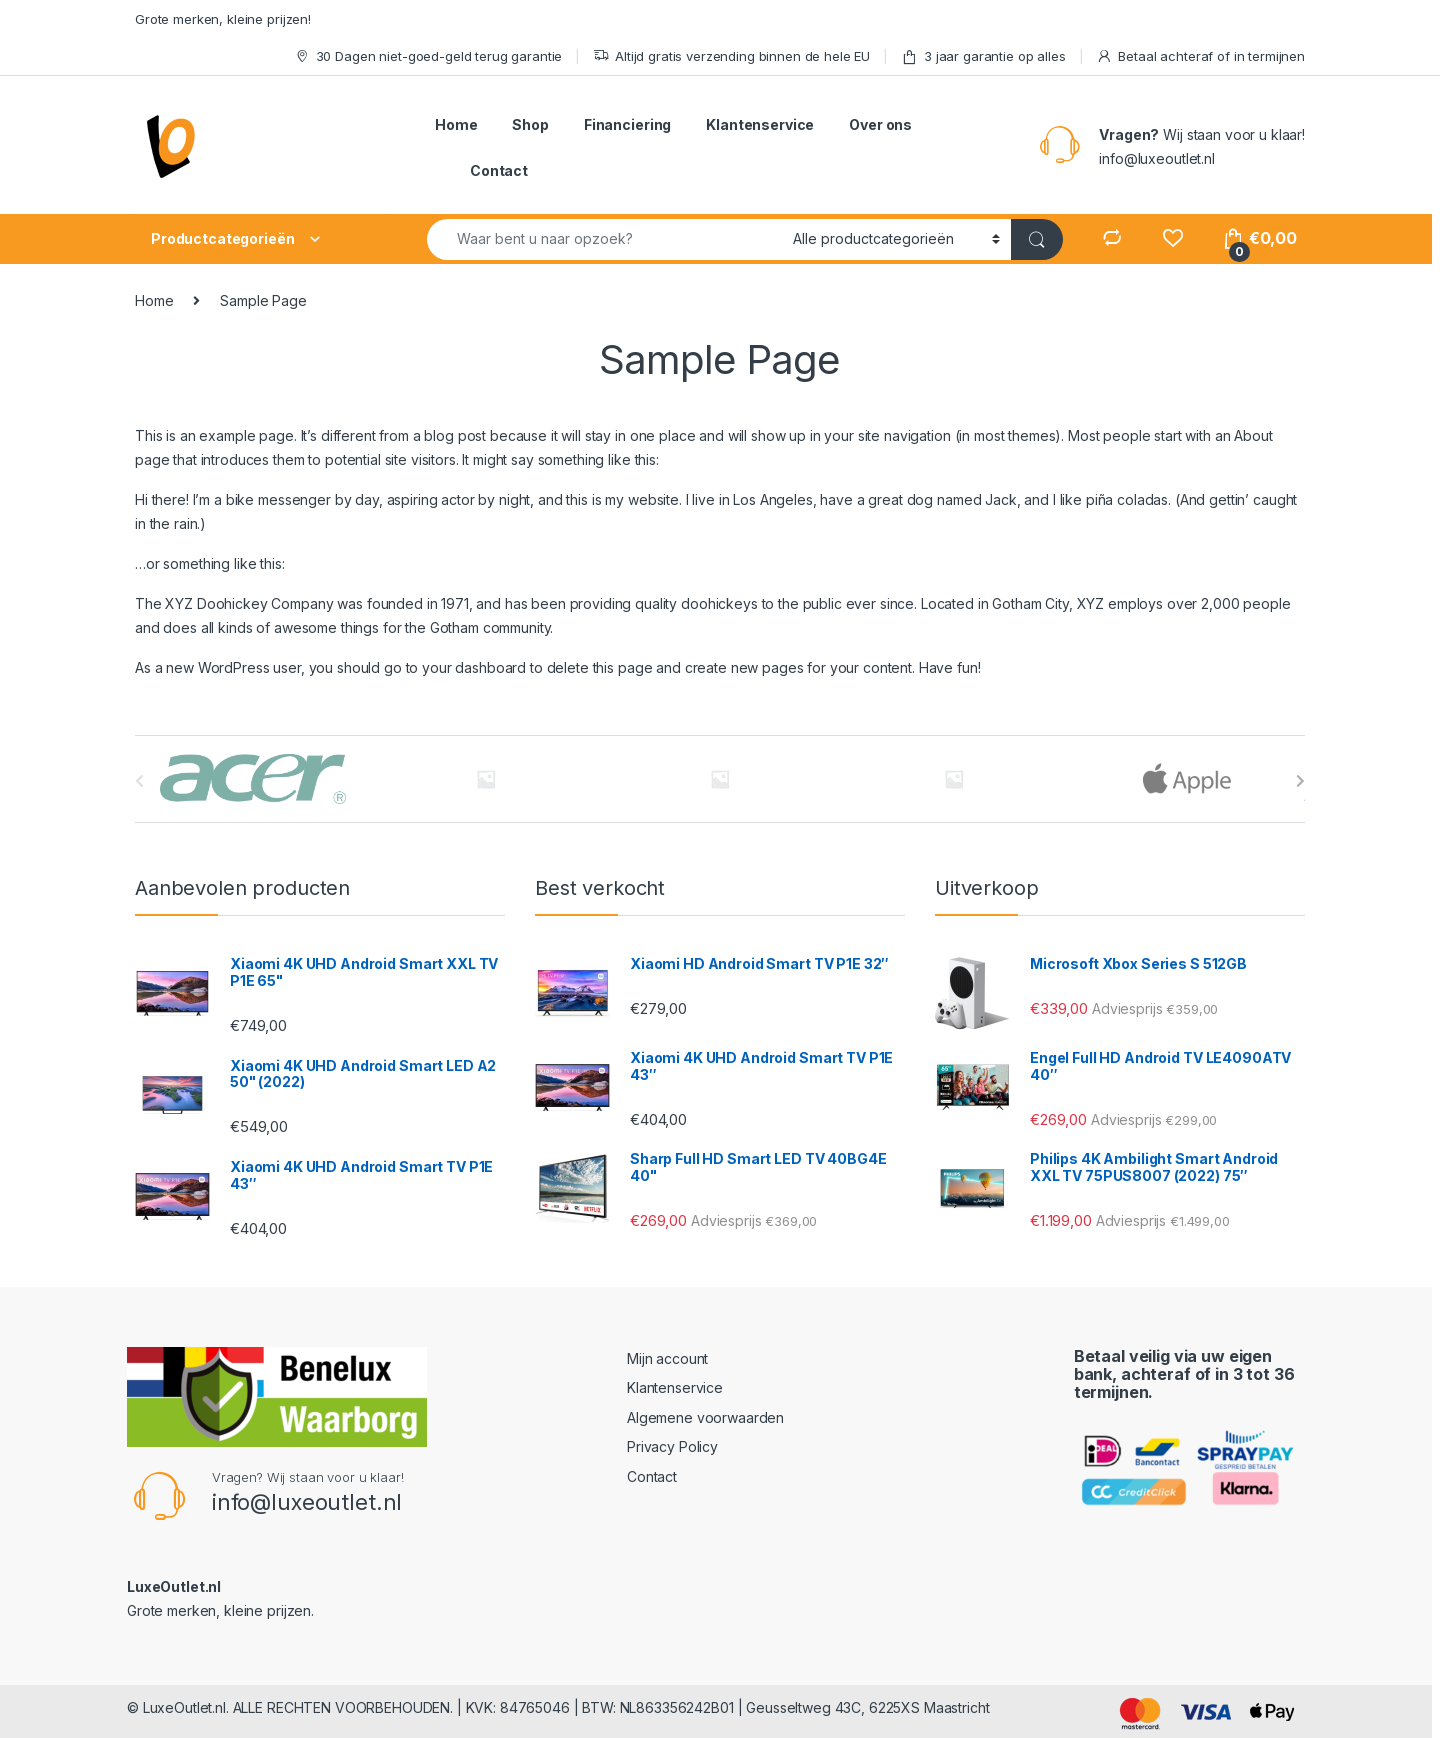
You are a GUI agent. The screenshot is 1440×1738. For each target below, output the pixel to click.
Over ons (880, 124)
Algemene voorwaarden (705, 1417)
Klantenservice (760, 124)
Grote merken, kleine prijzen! (223, 19)
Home (456, 124)
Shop (530, 124)
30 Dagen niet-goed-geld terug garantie (428, 56)
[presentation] (1300, 781)
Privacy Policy (672, 1446)
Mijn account (667, 1358)
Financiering (627, 124)
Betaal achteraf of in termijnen (1200, 56)
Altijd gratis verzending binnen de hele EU (731, 56)
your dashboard (474, 667)
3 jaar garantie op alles (983, 56)
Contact (499, 170)
